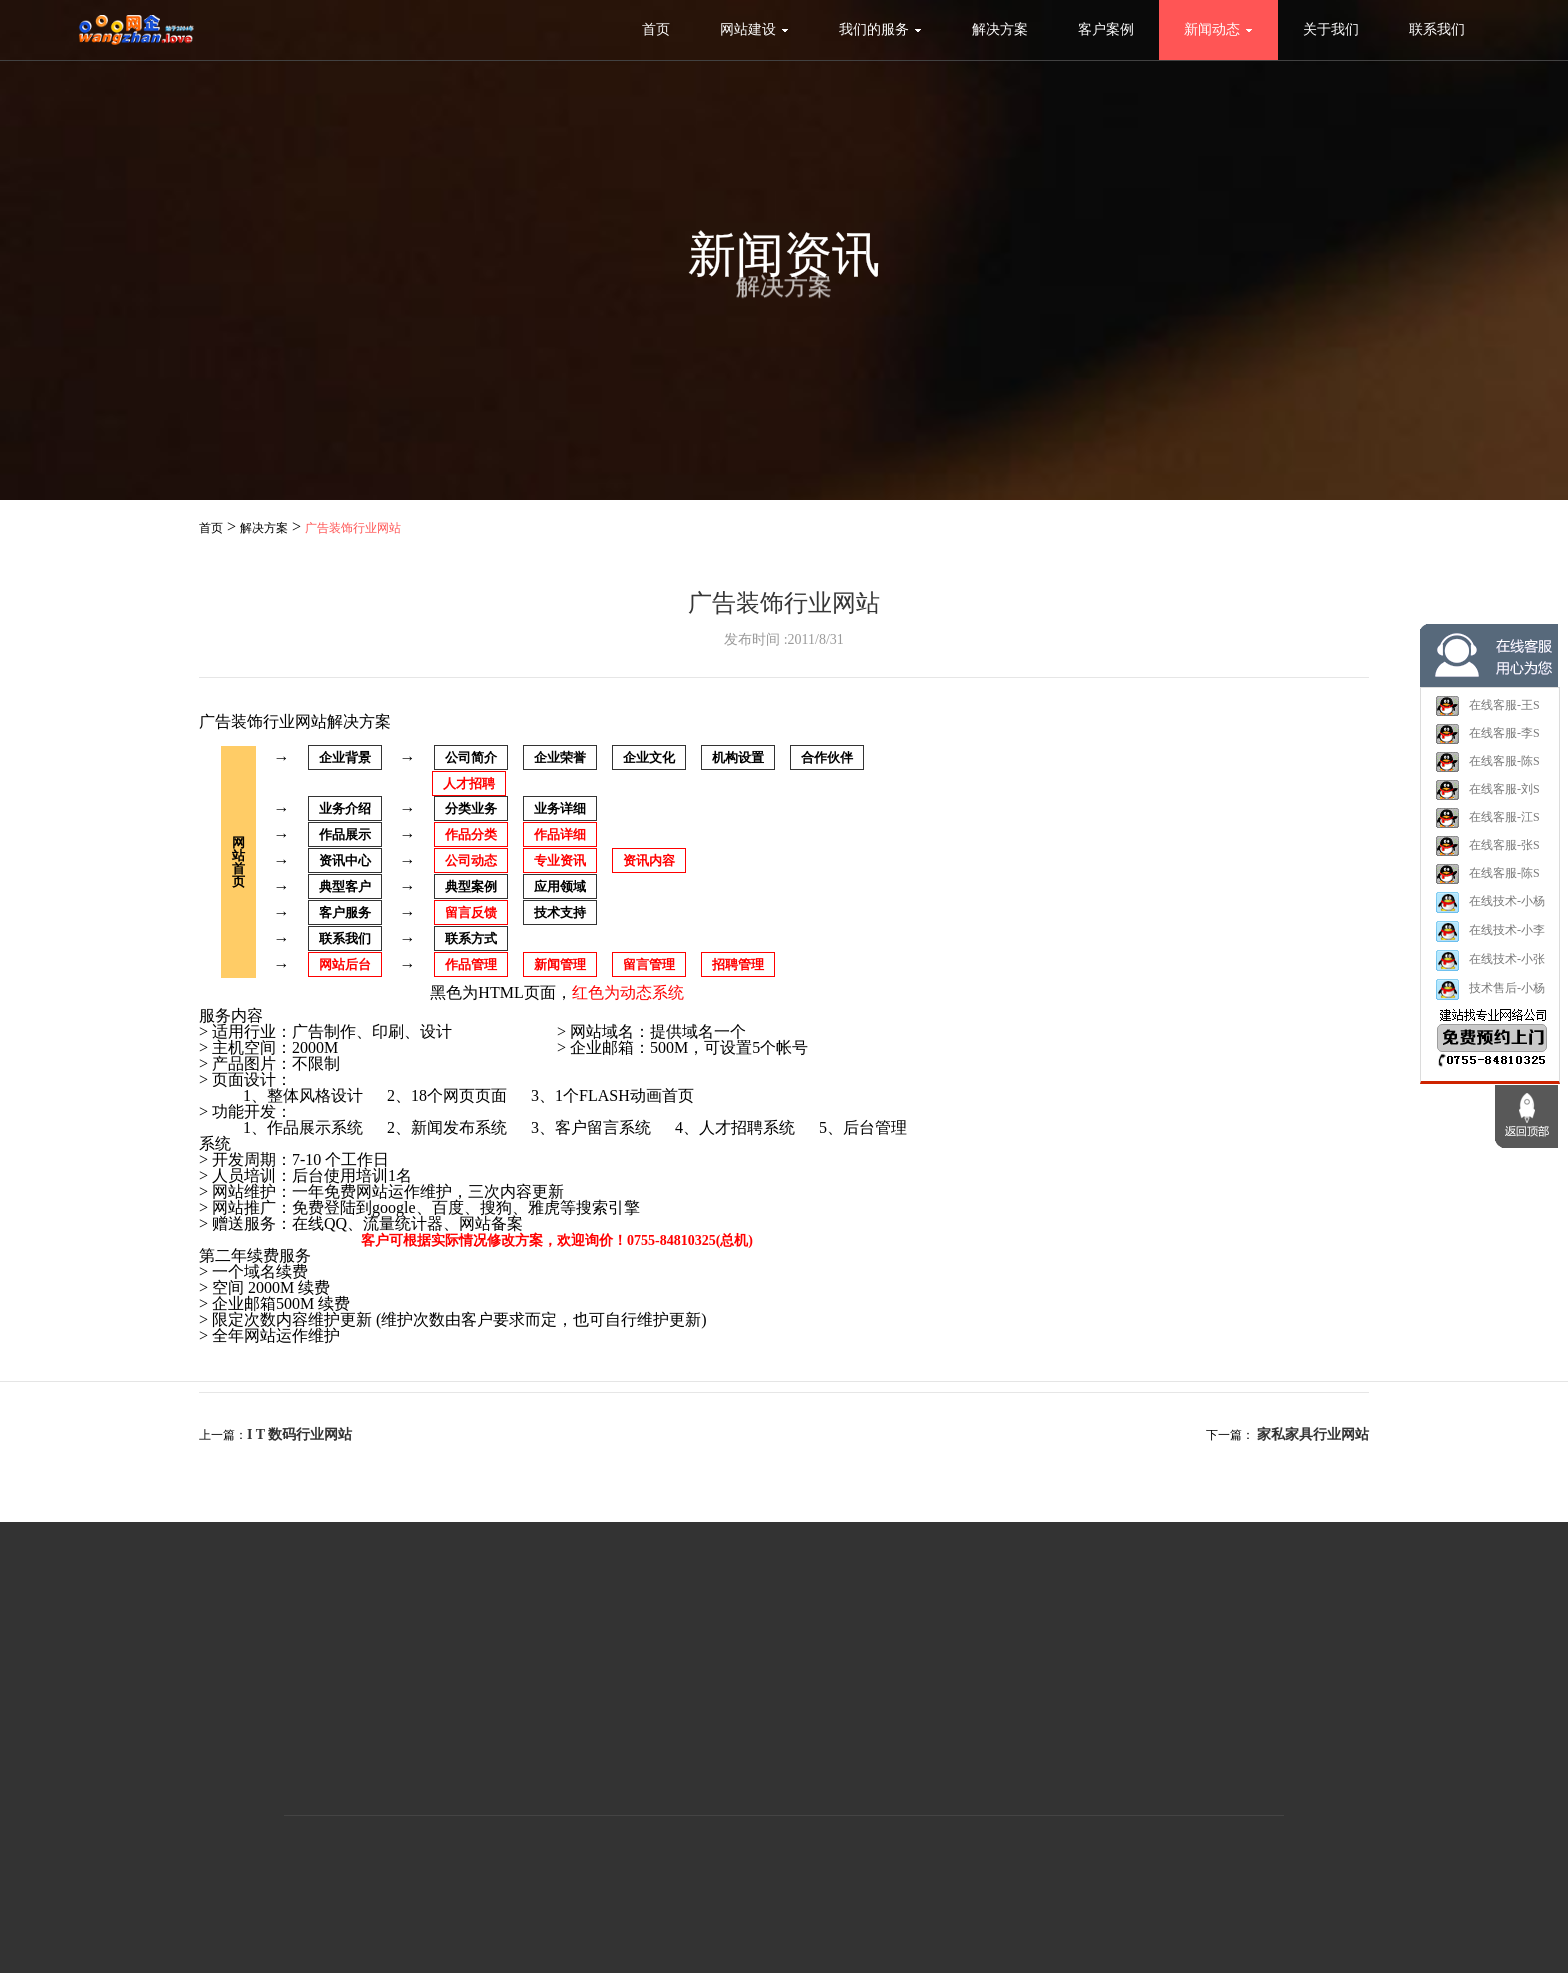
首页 (656, 29)
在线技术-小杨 (1490, 909)
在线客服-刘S (1487, 797)
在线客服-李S (1487, 741)
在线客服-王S (1487, 713)
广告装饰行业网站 (353, 528)
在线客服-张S (1487, 853)
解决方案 (1000, 29)
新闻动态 (1218, 29)
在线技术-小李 (1490, 938)
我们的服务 (880, 29)
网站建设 (754, 29)
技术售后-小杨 (1490, 996)
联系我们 (1437, 29)
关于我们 (1331, 29)
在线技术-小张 (1490, 967)
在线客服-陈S (1487, 769)
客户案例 (1106, 29)
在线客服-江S (1487, 825)
